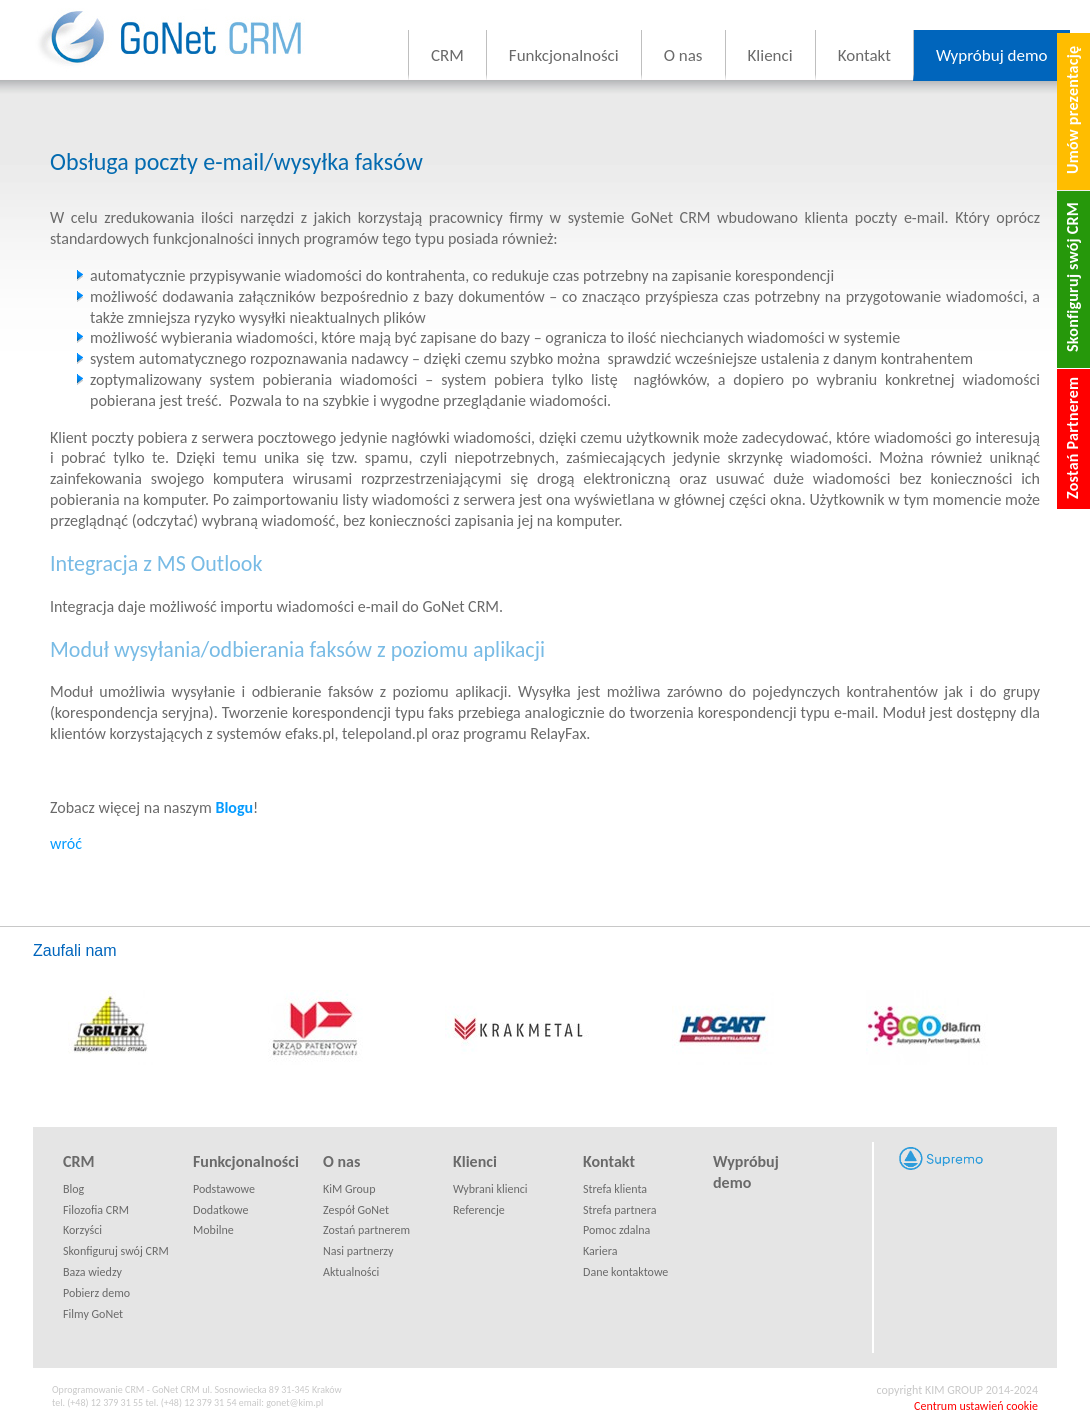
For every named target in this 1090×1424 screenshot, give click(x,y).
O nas (683, 55)
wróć (66, 843)
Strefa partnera (620, 1210)
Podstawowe (224, 1189)
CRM (447, 55)
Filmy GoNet (93, 1314)
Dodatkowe (220, 1210)
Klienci (770, 55)
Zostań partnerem (366, 1230)
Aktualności (351, 1272)
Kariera (600, 1251)
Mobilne (213, 1230)
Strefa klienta (615, 1189)
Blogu (234, 807)
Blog (73, 1189)
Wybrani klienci (490, 1189)
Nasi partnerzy (358, 1251)
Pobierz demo (96, 1293)
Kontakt (864, 55)
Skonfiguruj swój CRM (116, 1251)
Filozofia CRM (96, 1210)
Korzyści (82, 1230)
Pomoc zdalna (616, 1230)
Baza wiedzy (92, 1272)
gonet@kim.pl (294, 1402)
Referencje (479, 1210)
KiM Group (349, 1189)
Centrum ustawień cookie (976, 1406)
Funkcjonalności (564, 55)
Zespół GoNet (356, 1210)
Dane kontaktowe (625, 1272)
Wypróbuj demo (992, 55)
